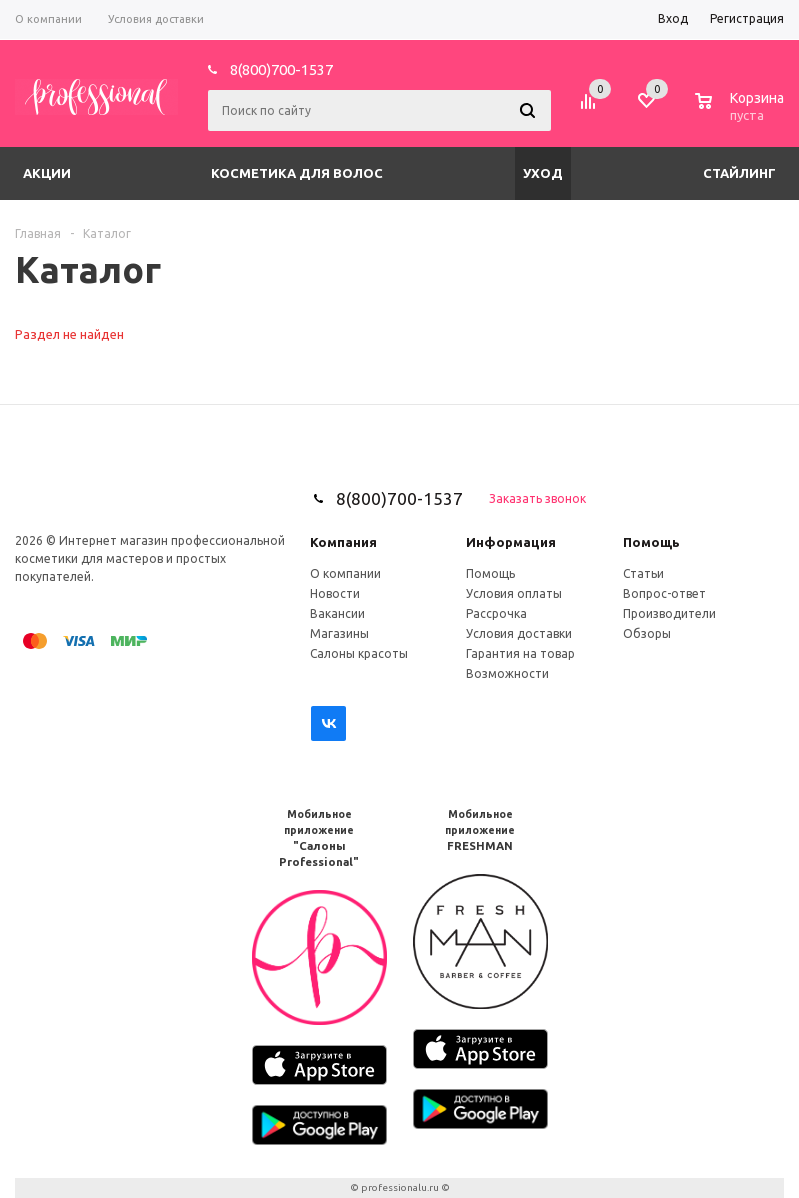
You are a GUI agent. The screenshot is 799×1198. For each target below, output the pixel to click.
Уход (543, 173)
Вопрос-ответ (664, 593)
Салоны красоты (359, 653)
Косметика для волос (297, 173)
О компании (345, 573)
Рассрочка (496, 613)
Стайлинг (739, 173)
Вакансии (337, 613)
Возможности (507, 673)
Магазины (339, 633)
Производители (669, 613)
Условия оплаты (514, 593)
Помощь (651, 542)
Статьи (643, 573)
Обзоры (647, 633)
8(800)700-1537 (281, 69)
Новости (335, 593)
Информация (511, 542)
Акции (47, 173)
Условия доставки (519, 633)
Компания (343, 542)
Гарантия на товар (520, 653)
